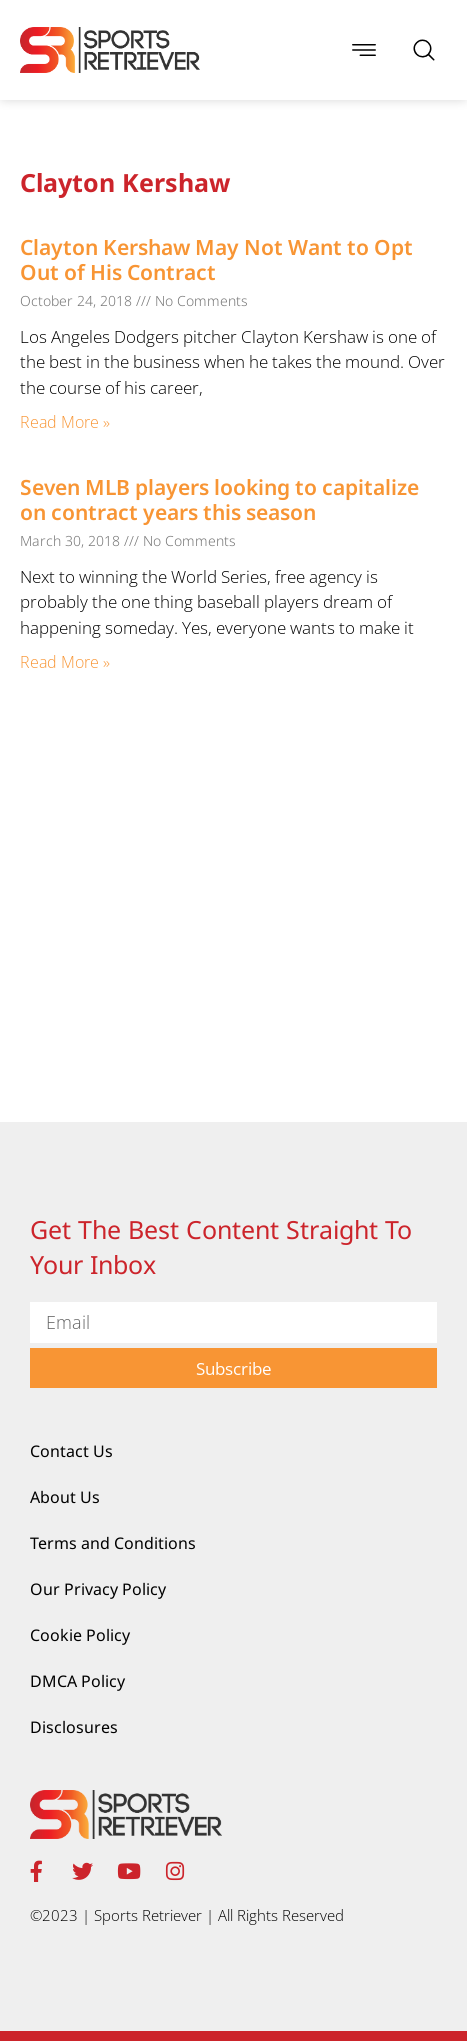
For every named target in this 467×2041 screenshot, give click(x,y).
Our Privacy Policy (98, 1589)
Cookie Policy (80, 1635)
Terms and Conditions (113, 1543)
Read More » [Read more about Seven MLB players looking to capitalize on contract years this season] (65, 662)
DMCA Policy (77, 1681)
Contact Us (71, 1451)
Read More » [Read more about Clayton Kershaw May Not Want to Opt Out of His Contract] (65, 422)
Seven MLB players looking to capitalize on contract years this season (219, 499)
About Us (65, 1497)
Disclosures (74, 1727)
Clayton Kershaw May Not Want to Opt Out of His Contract (216, 259)
